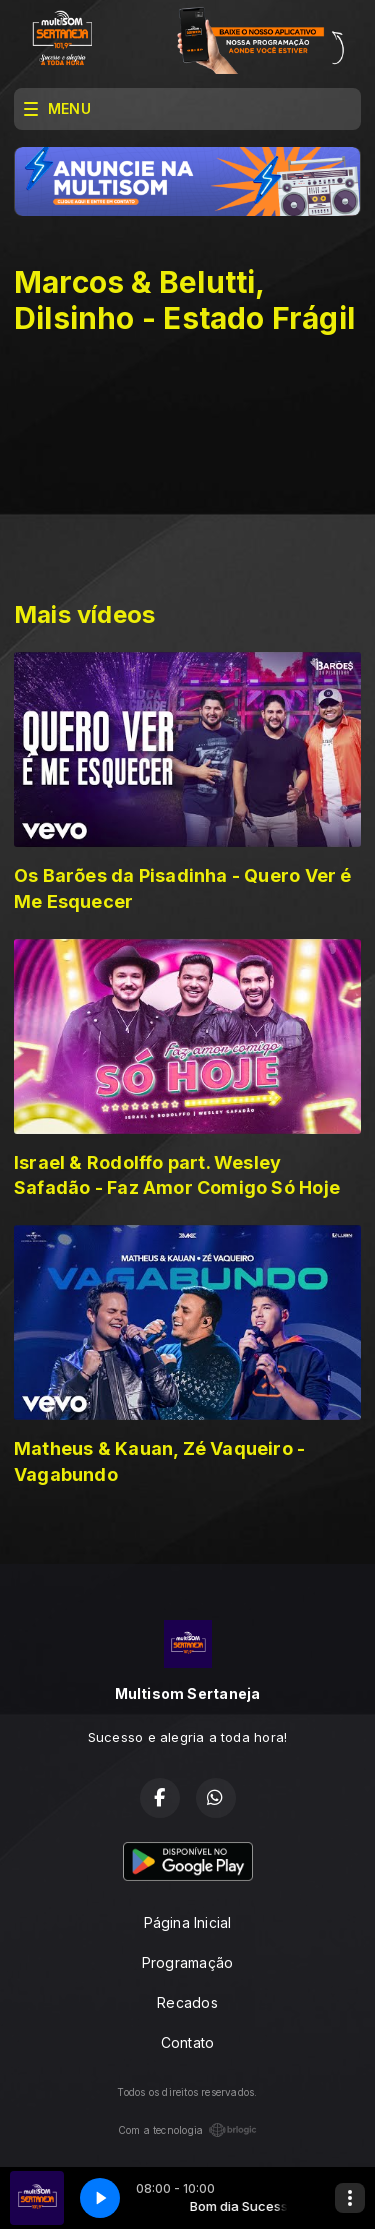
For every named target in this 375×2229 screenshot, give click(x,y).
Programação (187, 1962)
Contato (187, 2042)
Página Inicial (188, 1922)
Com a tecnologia (187, 2130)
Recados (187, 2002)
